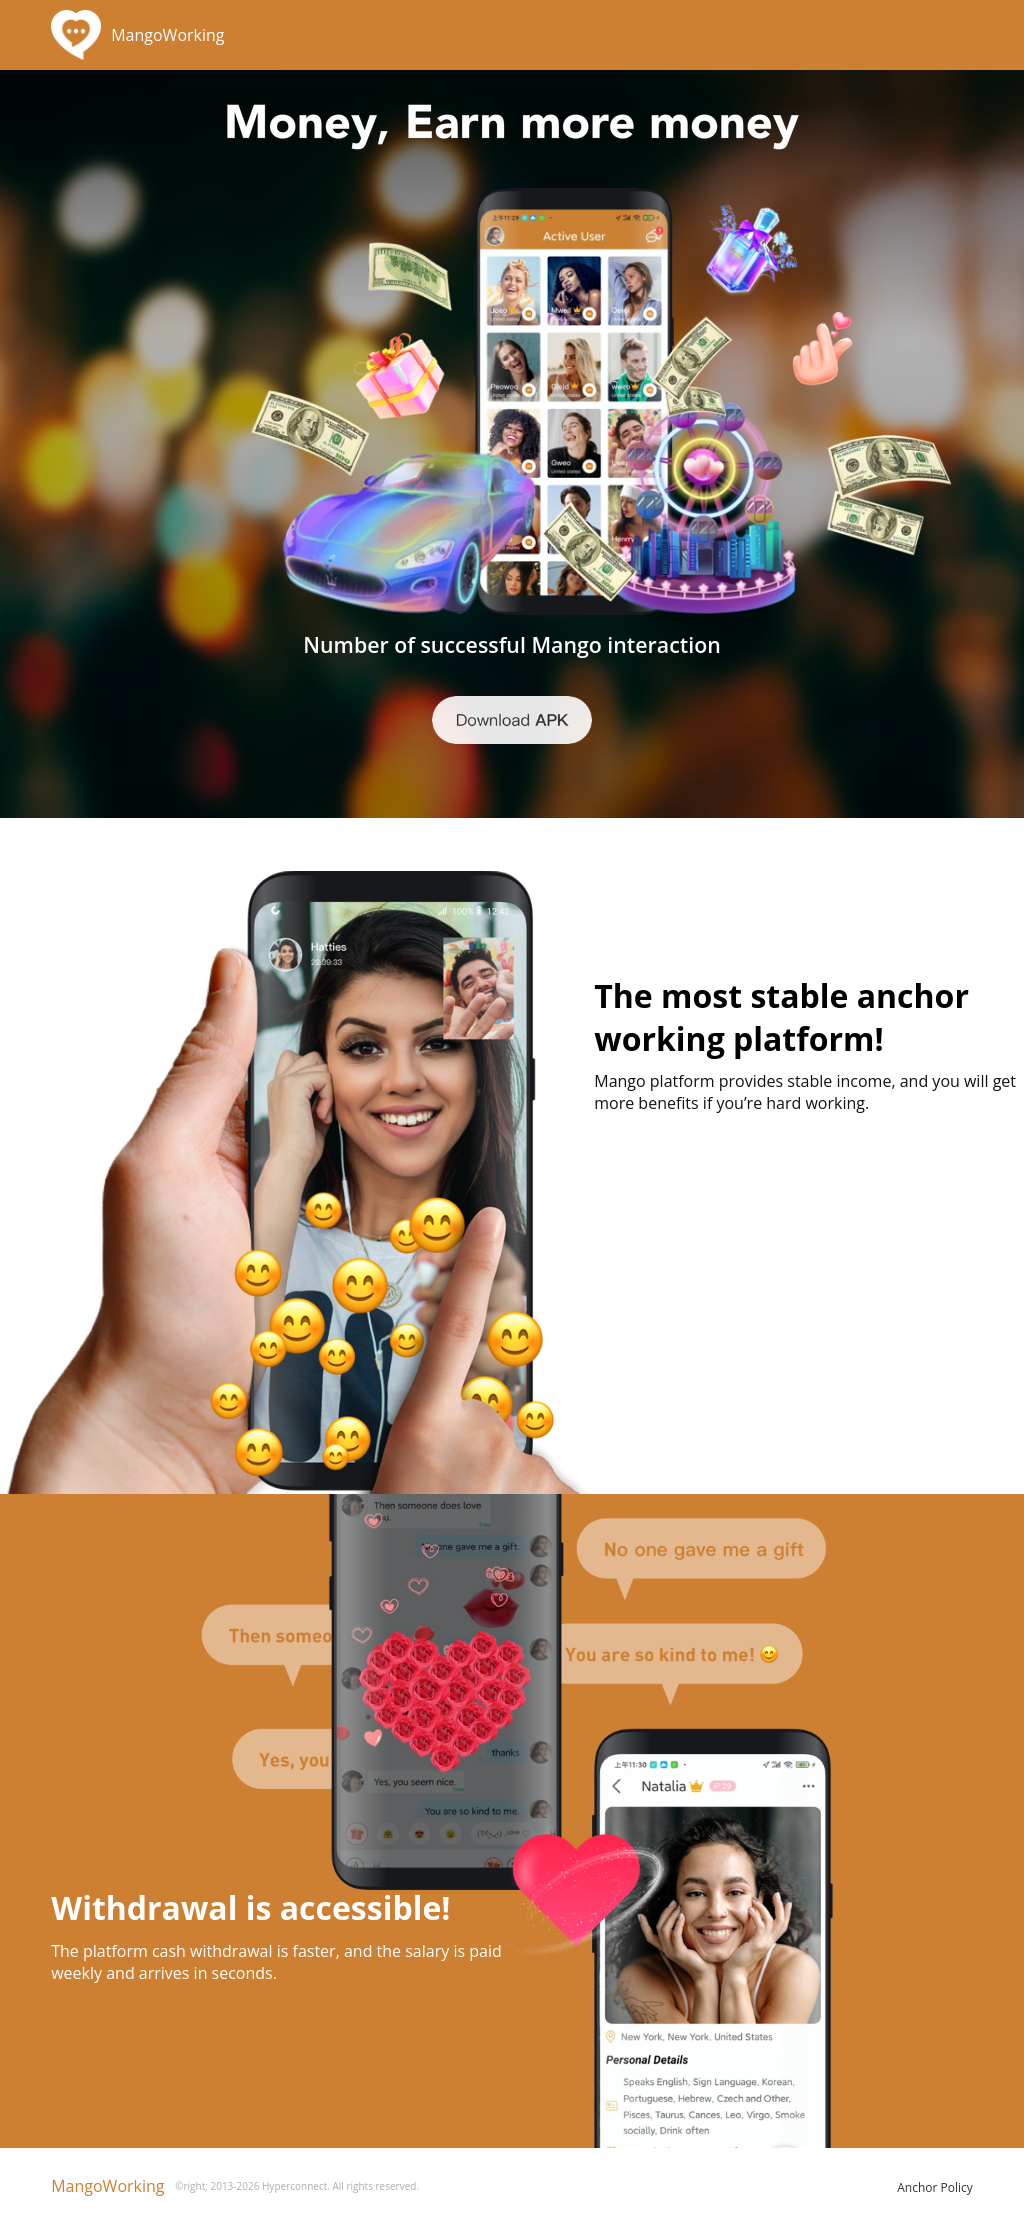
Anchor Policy (935, 2187)
